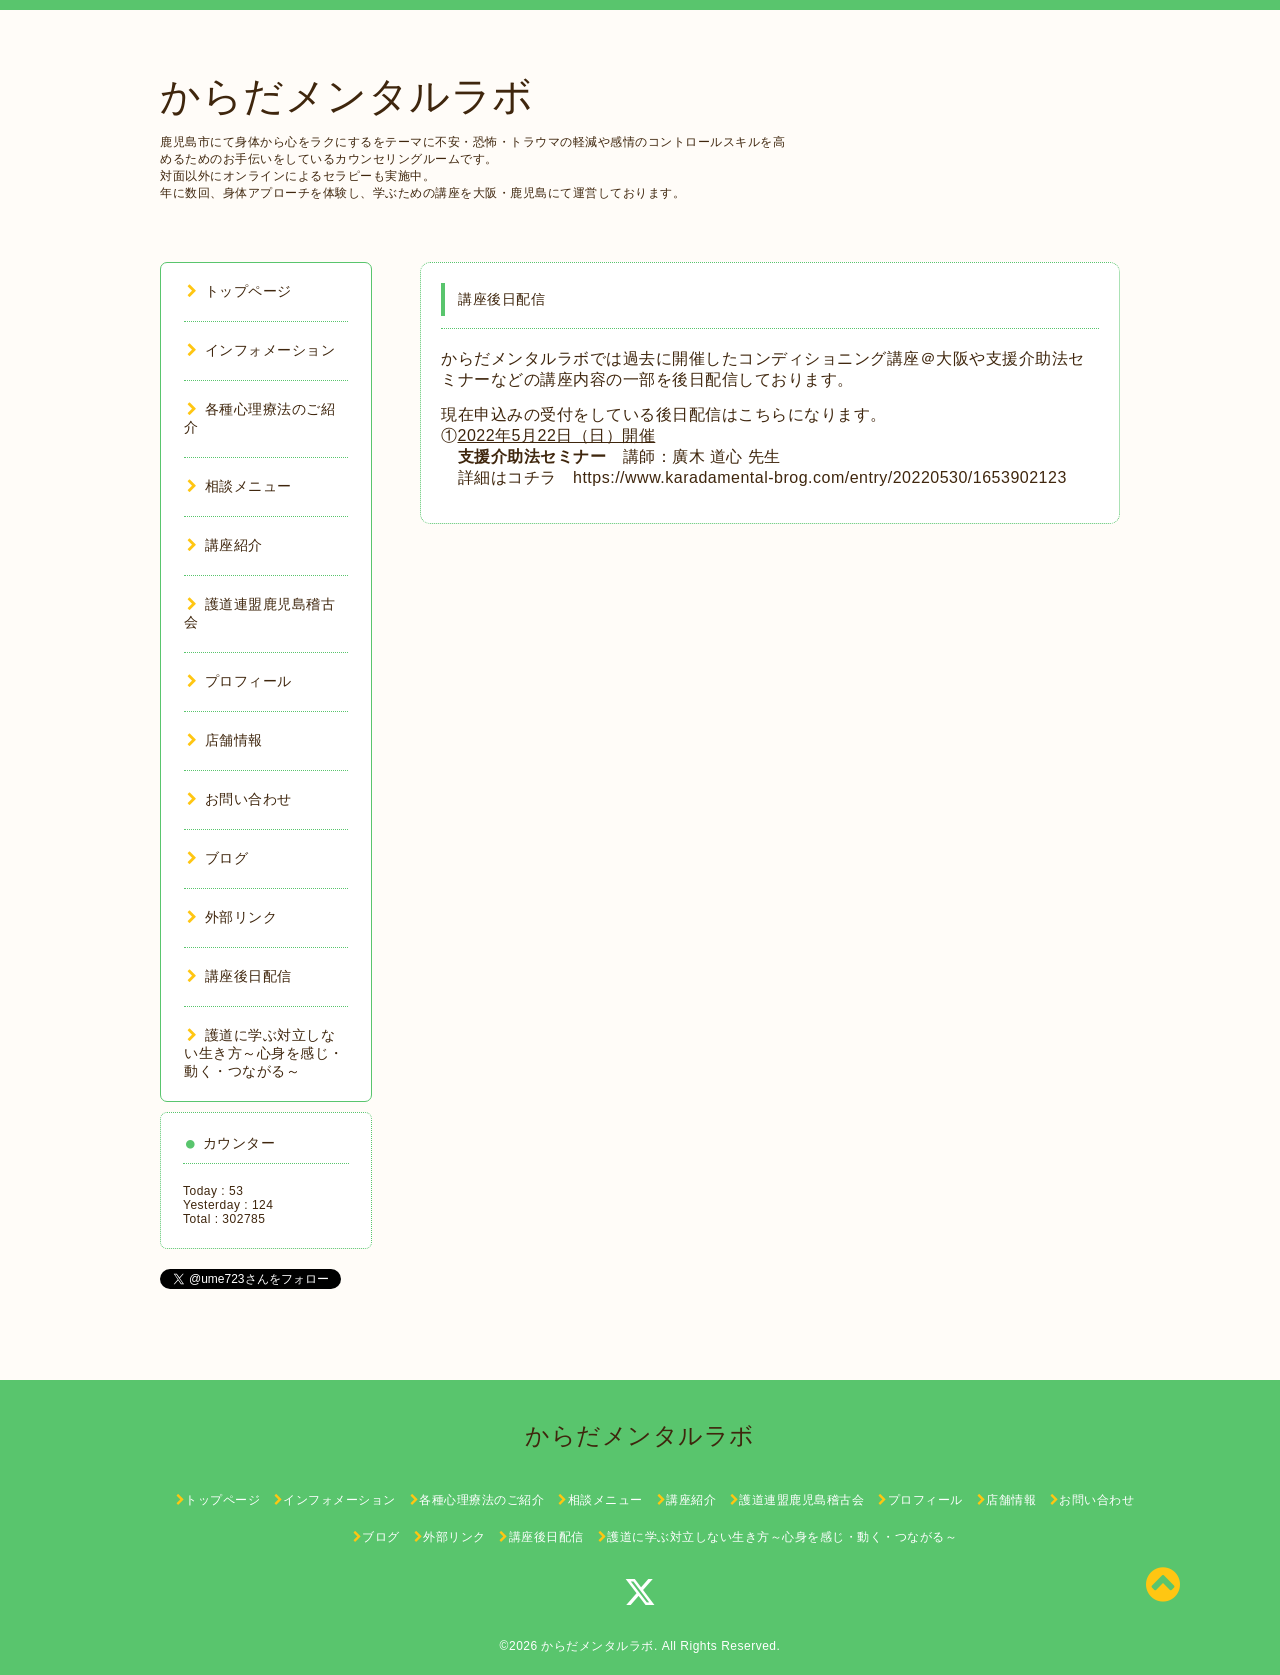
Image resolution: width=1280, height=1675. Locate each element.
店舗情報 (225, 740)
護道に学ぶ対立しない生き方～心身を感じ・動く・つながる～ (264, 1053)
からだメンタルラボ (347, 96)
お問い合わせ (239, 799)
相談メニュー (239, 486)
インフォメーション (261, 350)
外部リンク (232, 917)
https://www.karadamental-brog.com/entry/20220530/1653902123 (820, 477)
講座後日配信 (239, 976)
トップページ (239, 291)
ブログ (217, 858)
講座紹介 (225, 545)
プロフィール (239, 681)
